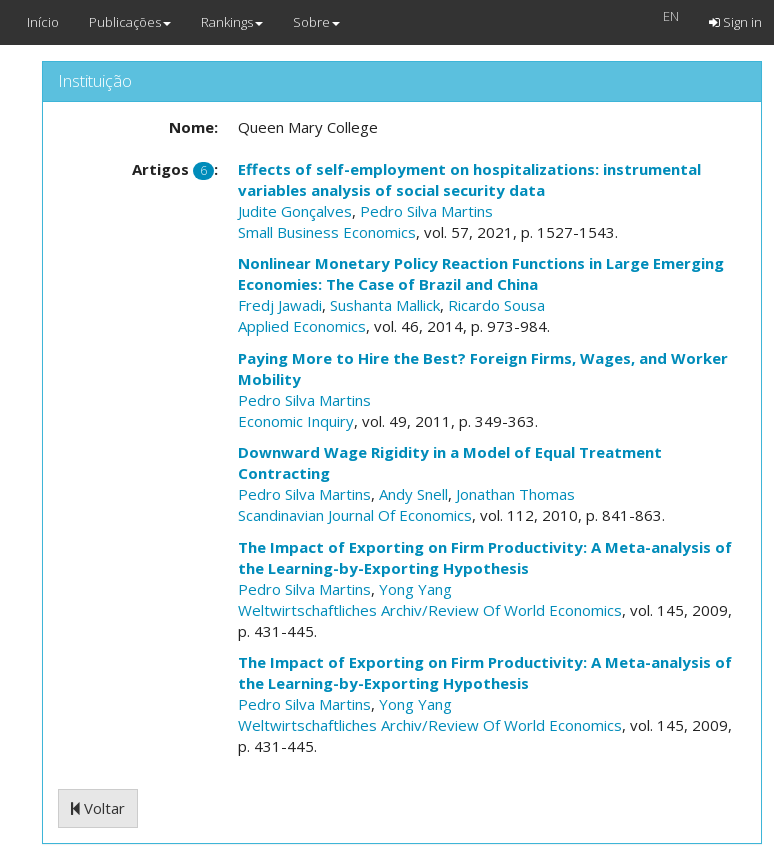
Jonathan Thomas (515, 494)
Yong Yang (415, 589)
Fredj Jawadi (280, 305)
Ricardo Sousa (496, 305)
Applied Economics (302, 326)
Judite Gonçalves (295, 211)
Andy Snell (413, 494)
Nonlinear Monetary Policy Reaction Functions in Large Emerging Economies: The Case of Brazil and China (481, 273)
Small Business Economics (327, 232)
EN (671, 16)
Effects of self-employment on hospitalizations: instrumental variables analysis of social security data (469, 179)
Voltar (98, 808)
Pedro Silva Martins (426, 211)
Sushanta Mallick (385, 305)
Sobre (316, 22)
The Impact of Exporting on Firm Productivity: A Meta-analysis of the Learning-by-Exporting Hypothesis (485, 557)
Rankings (232, 22)
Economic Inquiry (296, 421)
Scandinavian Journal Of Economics (355, 515)
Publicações (130, 22)
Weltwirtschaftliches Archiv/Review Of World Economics (430, 610)
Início (43, 22)
